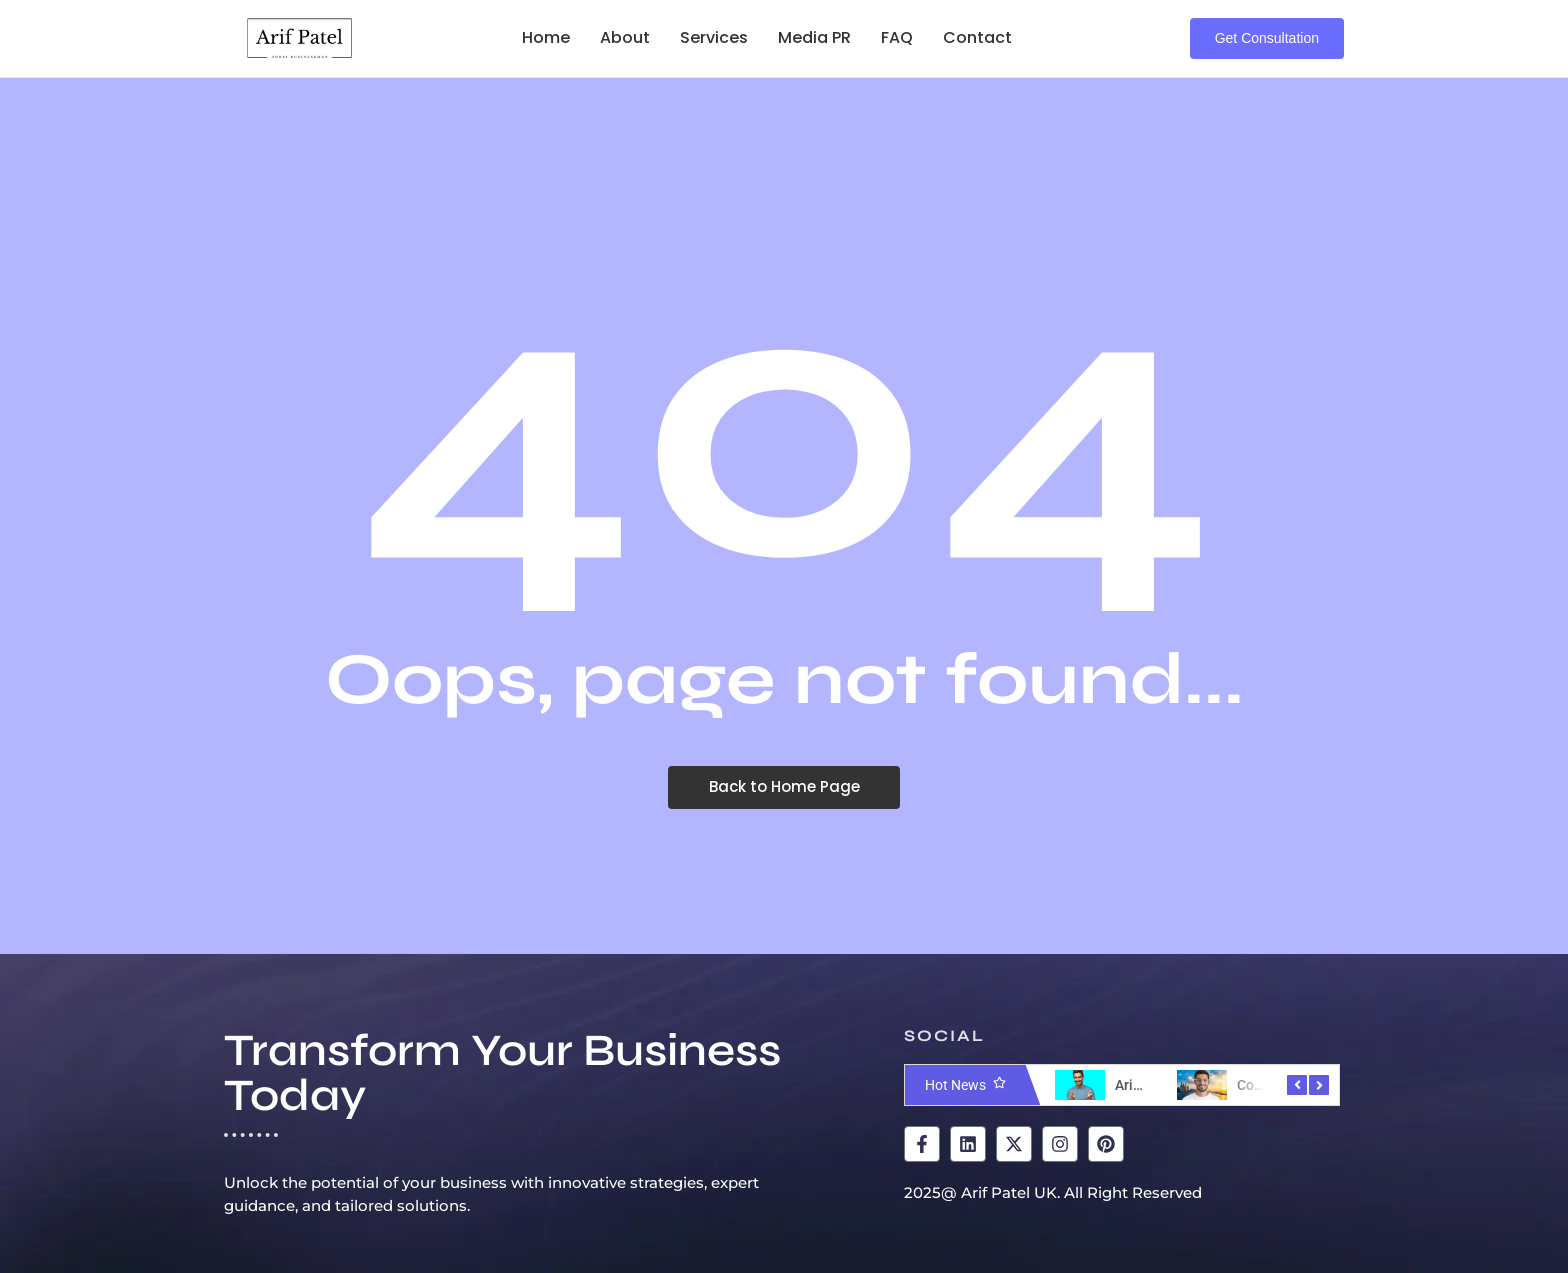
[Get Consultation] (1267, 38)
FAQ (897, 37)
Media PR (814, 37)
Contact (977, 37)
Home (546, 37)
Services (714, 37)
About (625, 37)
